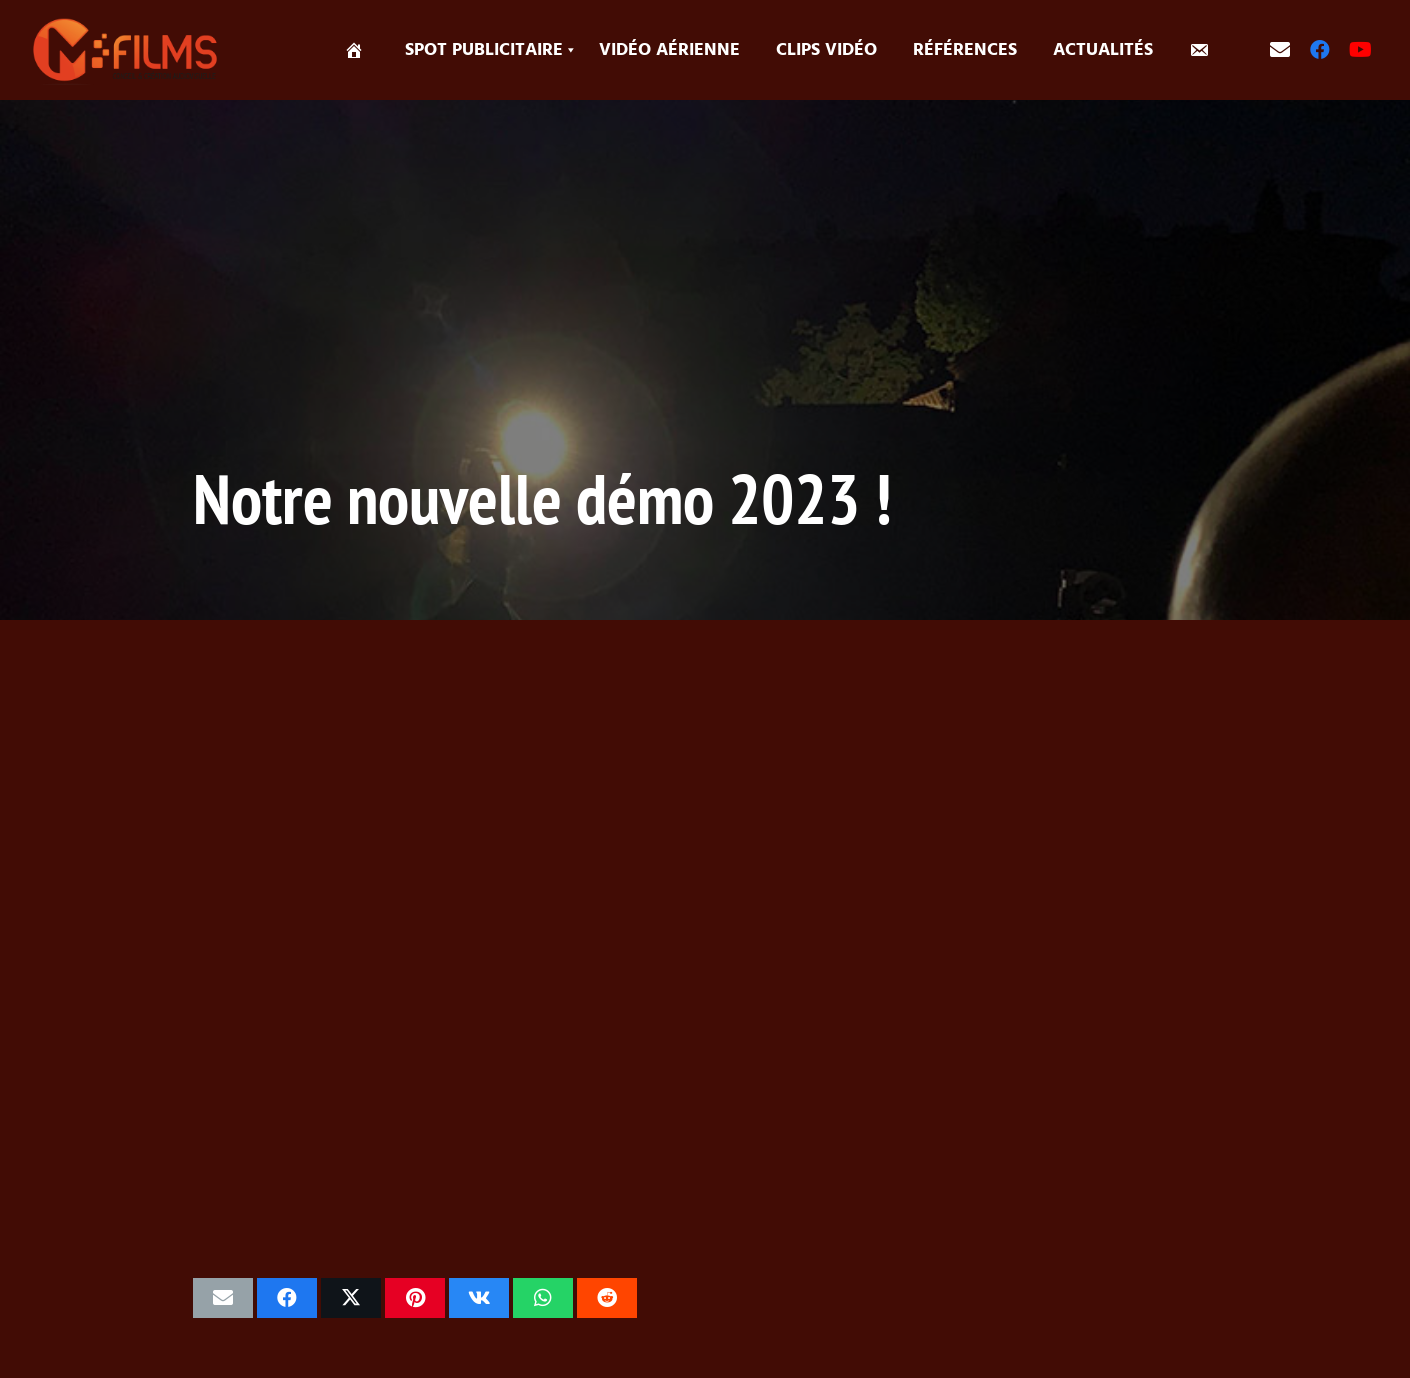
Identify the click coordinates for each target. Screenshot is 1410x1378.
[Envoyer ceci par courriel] (223, 1298)
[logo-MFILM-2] (127, 50)
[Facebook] (1320, 50)
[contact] (1280, 50)
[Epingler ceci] (415, 1298)
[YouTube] (1360, 50)
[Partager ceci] (287, 1298)
